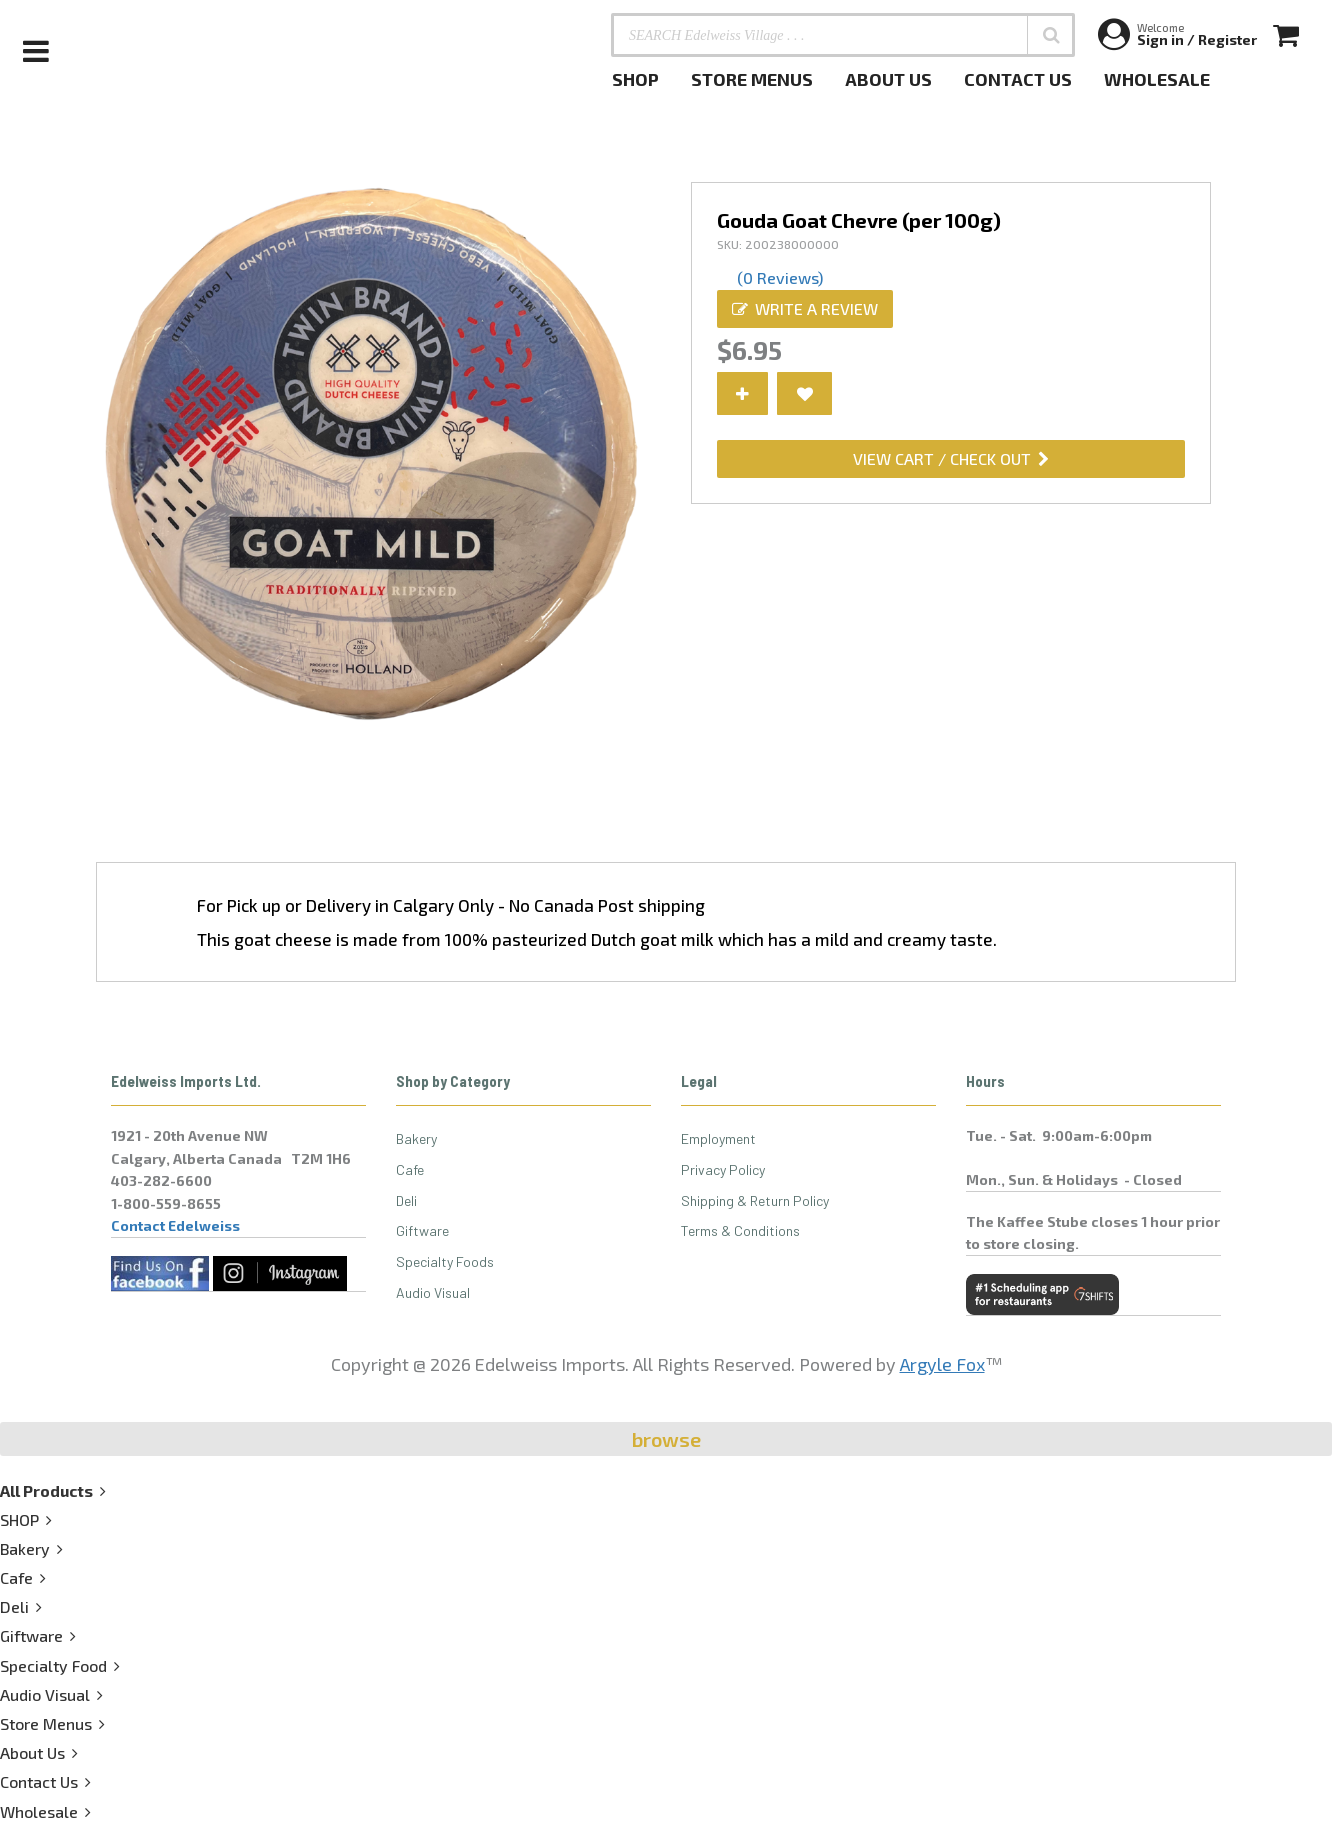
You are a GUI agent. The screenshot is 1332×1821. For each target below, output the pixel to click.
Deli (406, 1200)
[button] (1051, 35)
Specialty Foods (445, 1261)
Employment (718, 1138)
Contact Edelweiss (175, 1225)
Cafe (410, 1169)
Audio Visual (433, 1292)
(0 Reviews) (780, 277)
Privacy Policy (723, 1169)
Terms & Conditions (740, 1230)
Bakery (416, 1138)
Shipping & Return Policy (755, 1200)
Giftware (422, 1230)
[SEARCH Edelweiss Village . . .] (843, 35)
